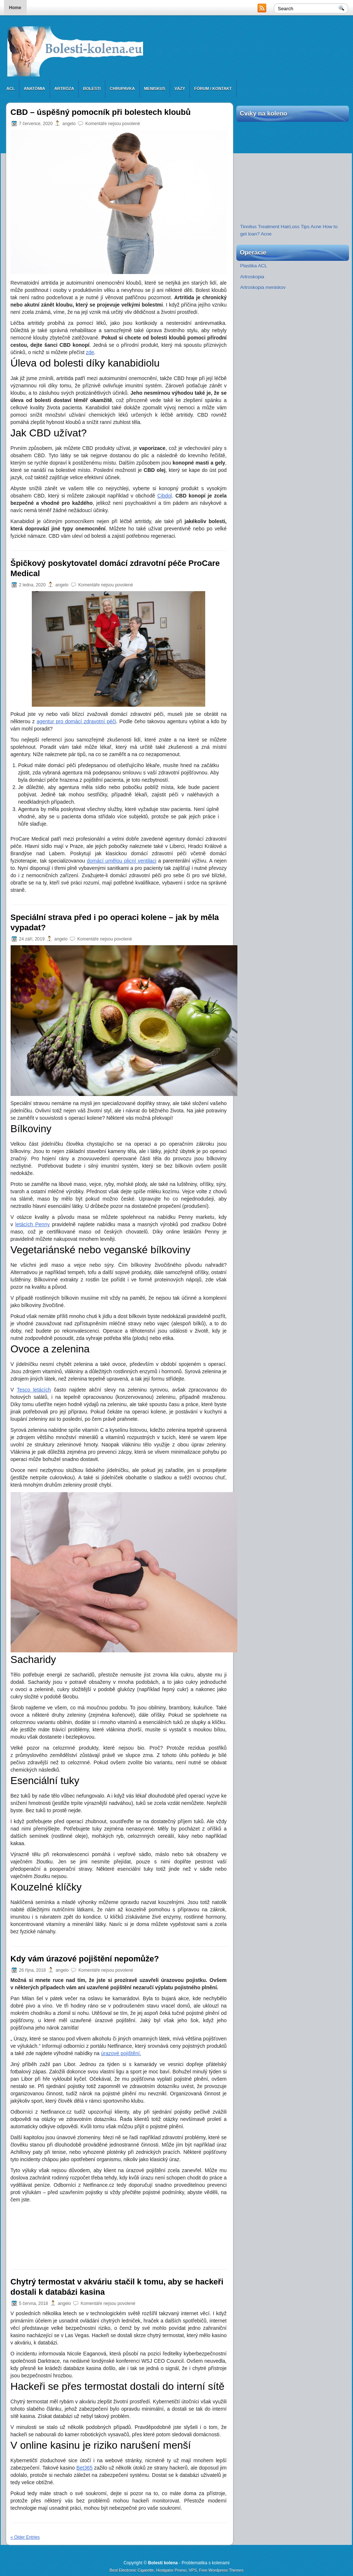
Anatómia (34, 88)
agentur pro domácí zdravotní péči (76, 721)
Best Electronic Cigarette (132, 2570)
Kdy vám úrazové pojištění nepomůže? (85, 1958)
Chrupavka (122, 88)
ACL (11, 88)
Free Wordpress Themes (221, 2570)
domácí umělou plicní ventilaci (121, 861)
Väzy (179, 88)
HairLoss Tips (295, 226)
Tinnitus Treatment (259, 226)
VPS (193, 2570)
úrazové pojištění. (121, 2053)
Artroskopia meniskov (263, 287)
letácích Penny (32, 1224)
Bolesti (92, 88)
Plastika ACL (253, 266)
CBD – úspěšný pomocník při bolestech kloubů (101, 112)
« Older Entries (25, 2537)
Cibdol (164, 496)
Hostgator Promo (171, 2570)
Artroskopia (252, 276)
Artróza (64, 88)
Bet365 (84, 2468)
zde (90, 352)
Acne (316, 226)
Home (15, 7)
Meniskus (154, 88)
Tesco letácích (34, 1390)
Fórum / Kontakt (213, 88)
